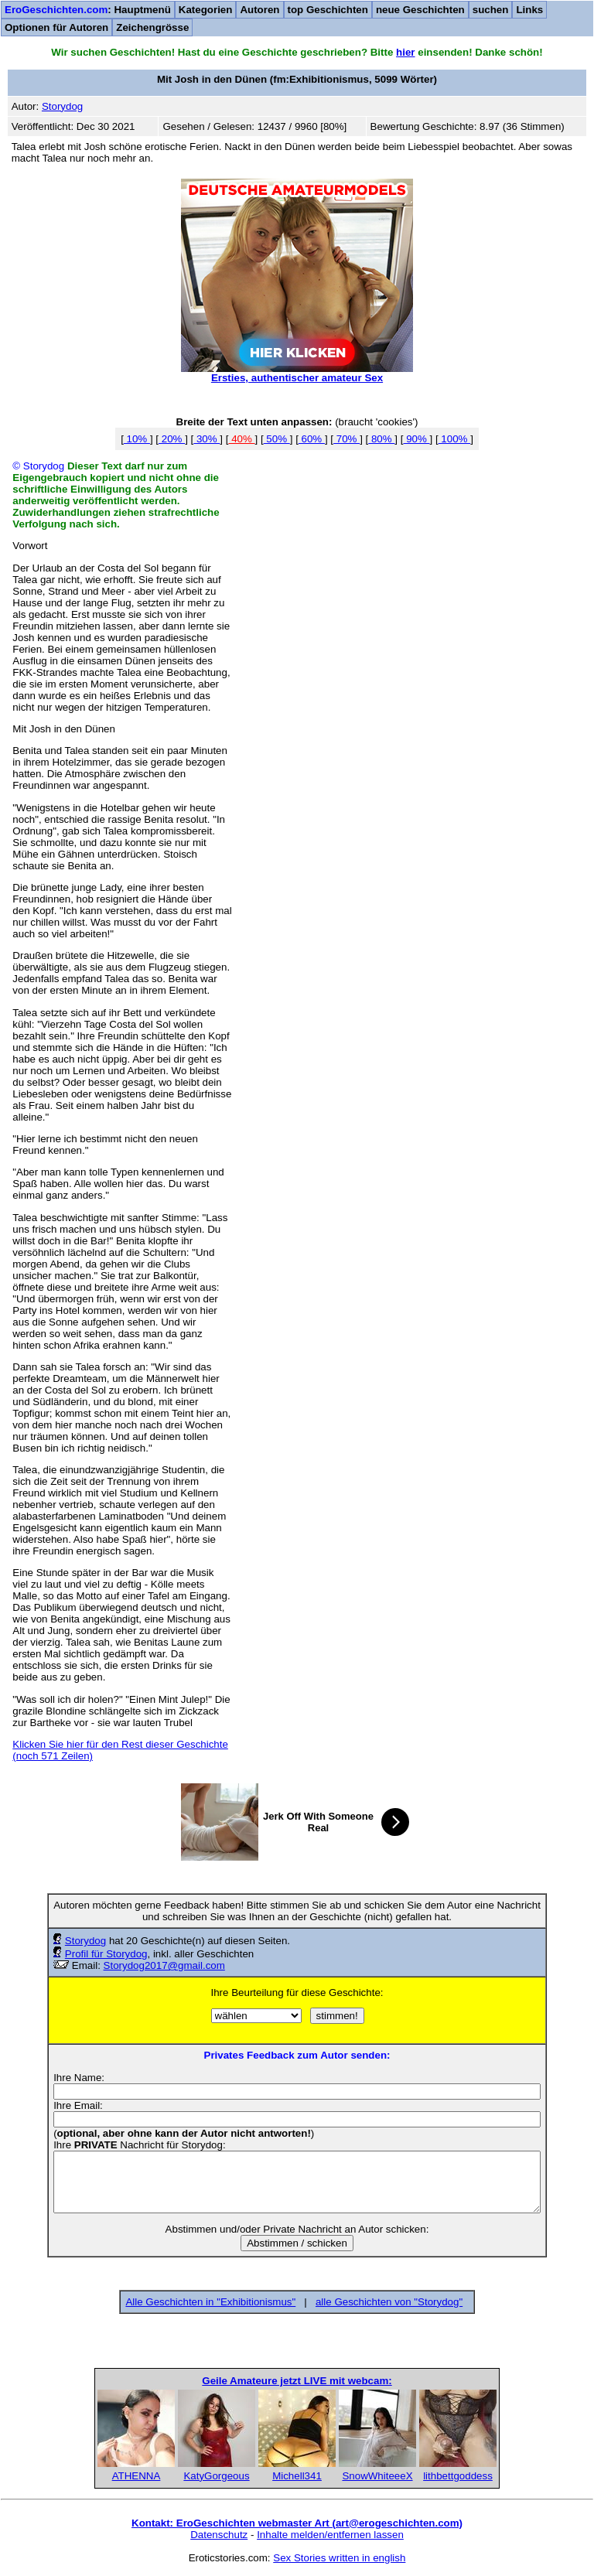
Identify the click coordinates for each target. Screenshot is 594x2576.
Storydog (85, 1941)
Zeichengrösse (152, 27)
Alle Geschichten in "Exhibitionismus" (210, 2302)
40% (241, 439)
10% (137, 439)
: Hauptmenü (88, 9)
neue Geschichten (420, 9)
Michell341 (297, 2476)
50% (277, 439)
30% (206, 439)
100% (455, 439)
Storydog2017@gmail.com (164, 1965)
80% (381, 439)
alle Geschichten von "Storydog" (389, 2302)
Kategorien (206, 9)
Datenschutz (219, 2534)
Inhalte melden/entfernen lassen (330, 2534)
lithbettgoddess (458, 2476)
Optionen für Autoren (56, 27)
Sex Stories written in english (339, 2558)
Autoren (259, 9)
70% (346, 439)
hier (405, 52)
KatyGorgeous (216, 2476)
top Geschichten (328, 9)
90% (416, 439)
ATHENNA (136, 2476)
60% (312, 439)
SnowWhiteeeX (377, 2476)
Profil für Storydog (106, 1954)
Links (529, 9)
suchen (491, 9)
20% (172, 439)
